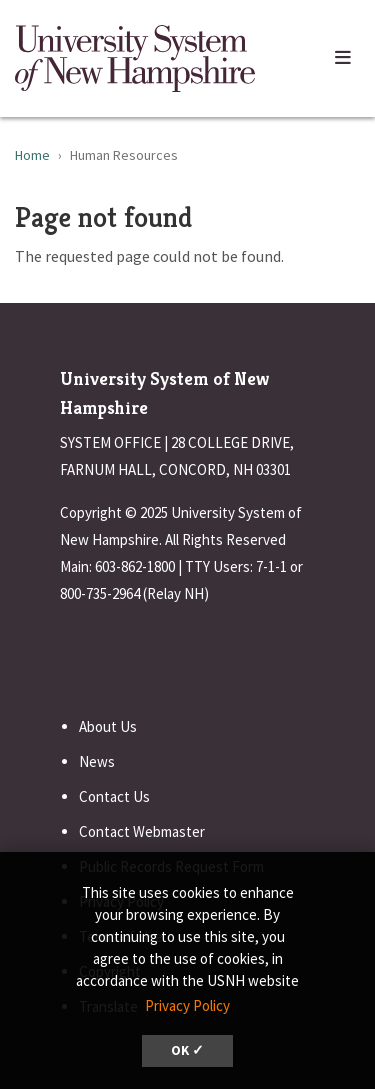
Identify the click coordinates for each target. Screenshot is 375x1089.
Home (32, 155)
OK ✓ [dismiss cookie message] (187, 1050)
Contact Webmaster (142, 831)
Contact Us (114, 796)
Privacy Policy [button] (187, 1005)
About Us (108, 726)
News (97, 761)
